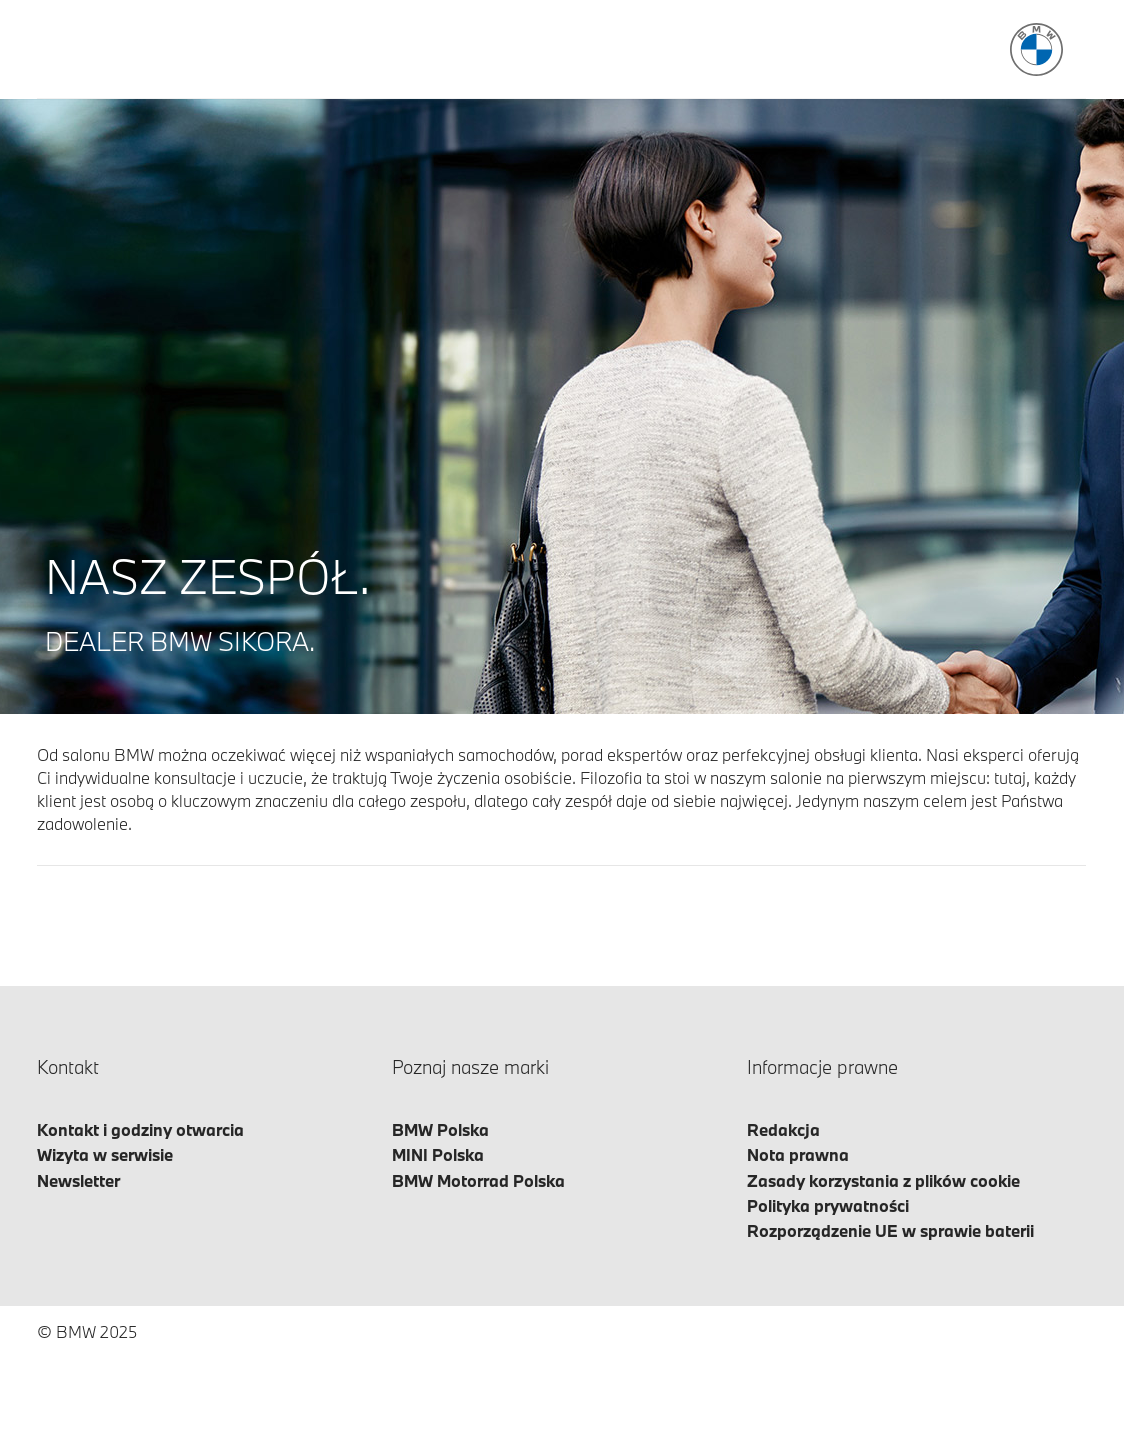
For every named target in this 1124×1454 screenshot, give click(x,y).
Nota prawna (798, 1154)
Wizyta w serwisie (105, 1154)
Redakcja (783, 1129)
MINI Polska (438, 1154)
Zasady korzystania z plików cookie (883, 1180)
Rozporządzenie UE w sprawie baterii (890, 1230)
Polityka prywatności (828, 1205)
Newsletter (78, 1180)
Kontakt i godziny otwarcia (140, 1129)
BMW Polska (440, 1129)
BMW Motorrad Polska (478, 1180)
